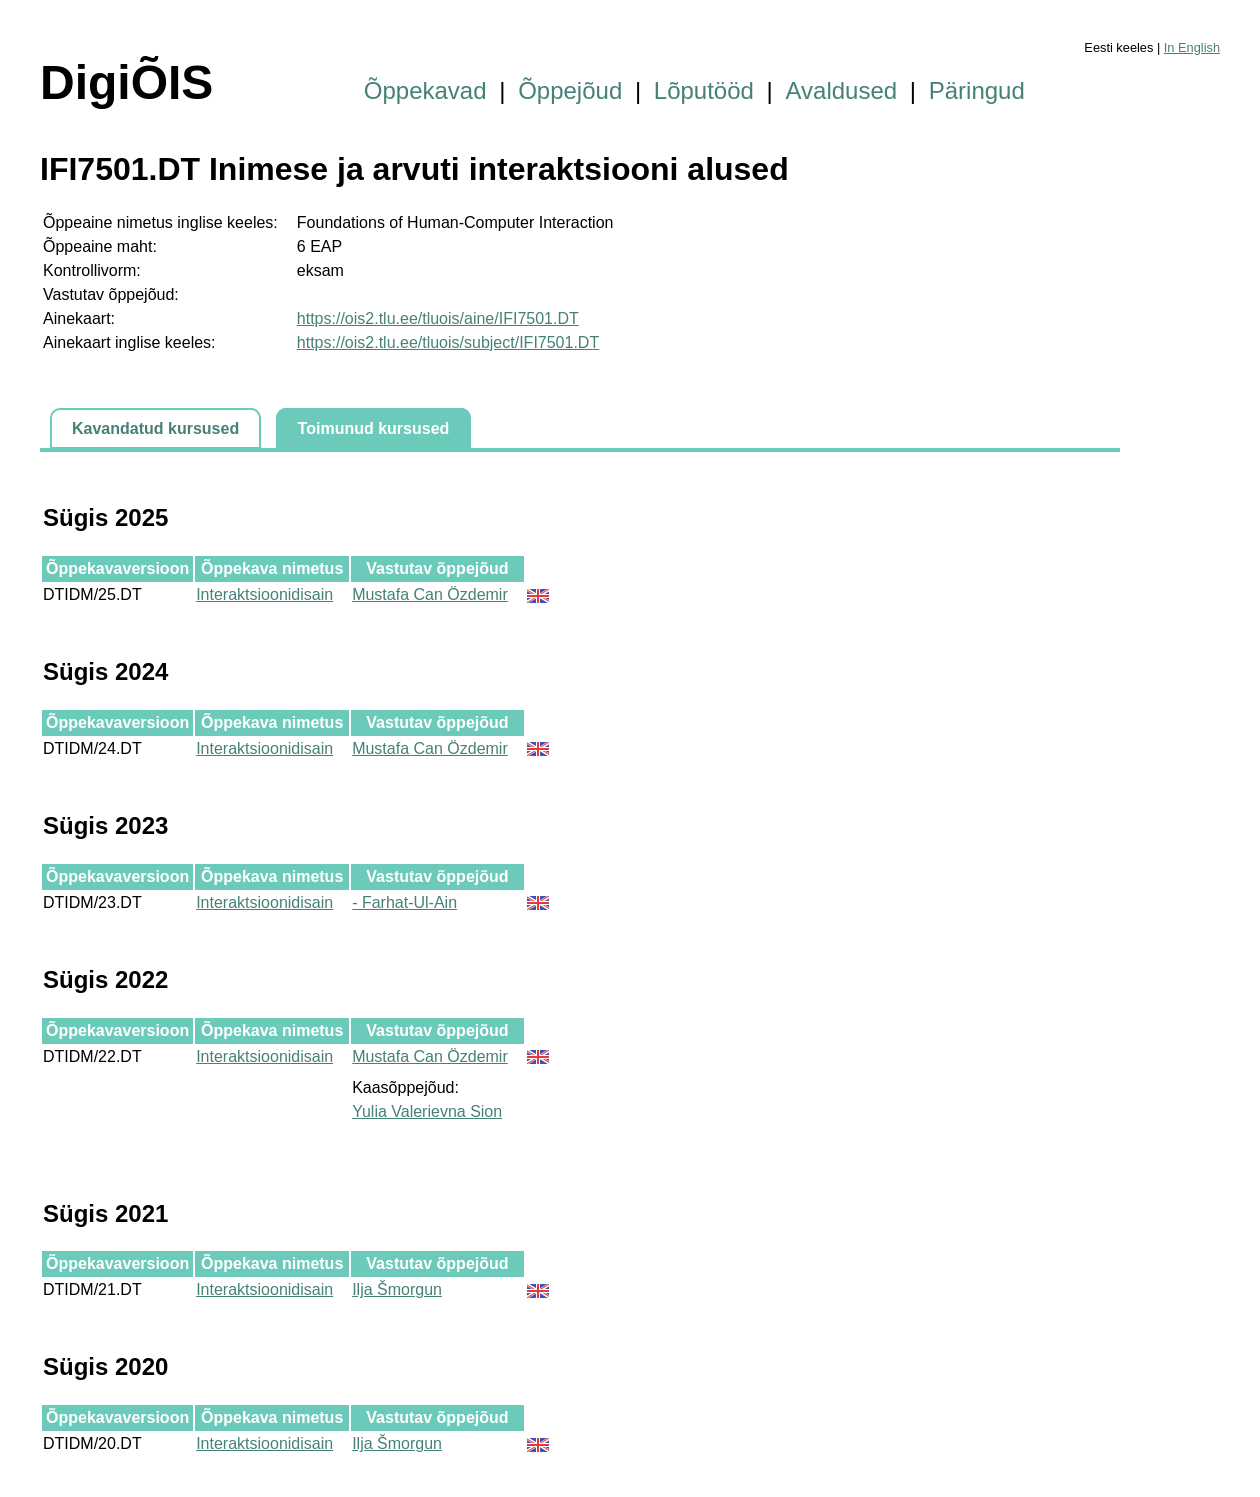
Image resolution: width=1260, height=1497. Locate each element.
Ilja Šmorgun (397, 1289)
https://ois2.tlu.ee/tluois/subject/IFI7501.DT (448, 342)
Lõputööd (704, 90)
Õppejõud (570, 90)
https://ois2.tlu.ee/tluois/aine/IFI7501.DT (438, 318)
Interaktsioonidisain (264, 594)
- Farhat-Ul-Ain (404, 902)
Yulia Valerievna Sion (427, 1111)
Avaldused (842, 90)
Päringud (977, 90)
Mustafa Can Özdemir (430, 594)
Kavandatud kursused (155, 428)
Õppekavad (425, 90)
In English (1192, 47)
